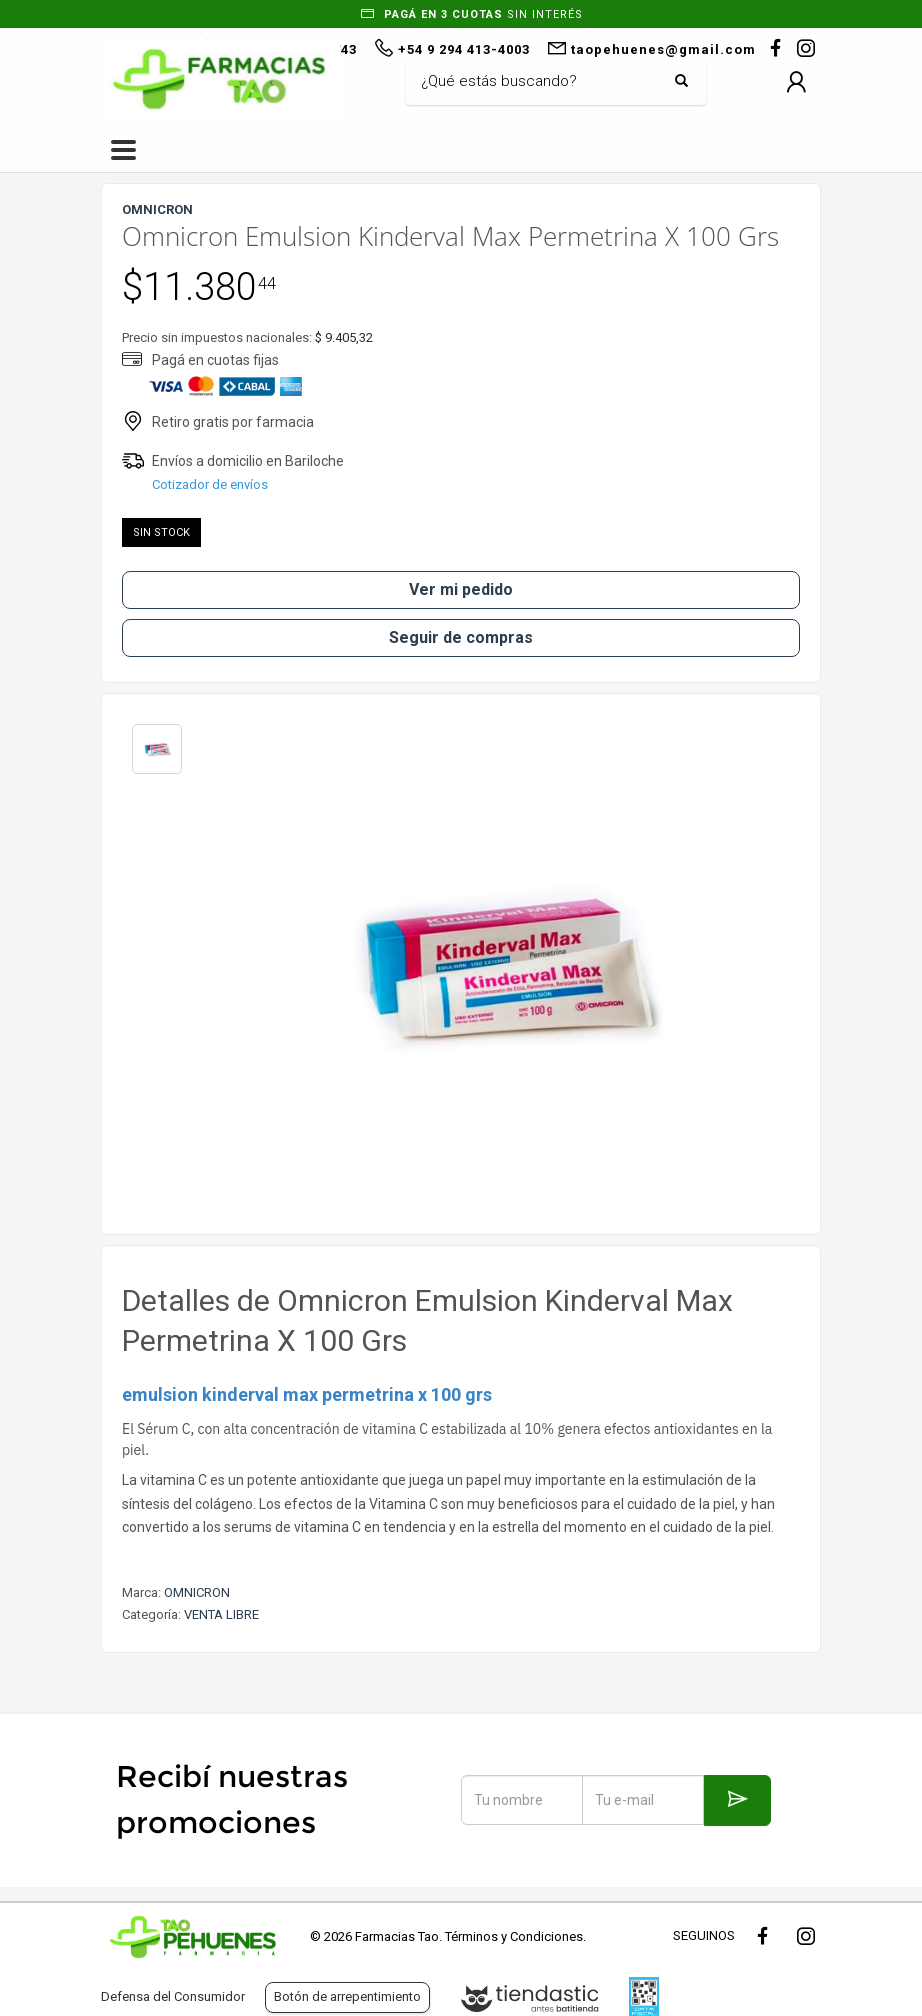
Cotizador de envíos (210, 484)
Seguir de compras (461, 637)
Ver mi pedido (461, 589)
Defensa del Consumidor (173, 1996)
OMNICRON (197, 1592)
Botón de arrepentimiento (347, 1996)
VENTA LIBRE (221, 1614)
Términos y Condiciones (514, 1936)
